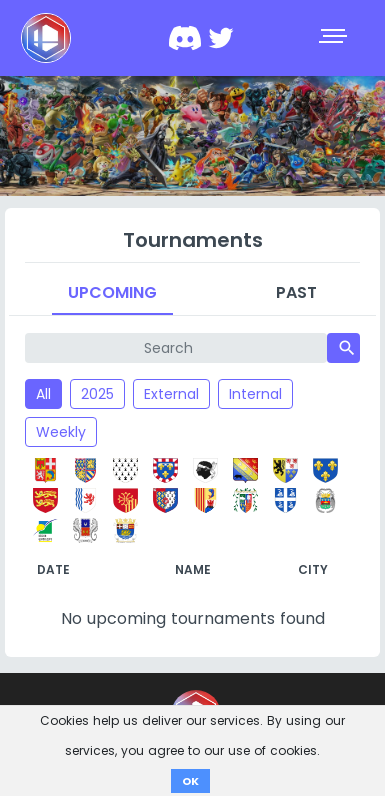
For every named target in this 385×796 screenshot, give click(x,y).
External (171, 394)
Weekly (61, 432)
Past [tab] (296, 292)
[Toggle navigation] (335, 38)
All (43, 394)
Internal (255, 394)
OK (190, 781)
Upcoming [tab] (112, 292)
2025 (97, 394)
